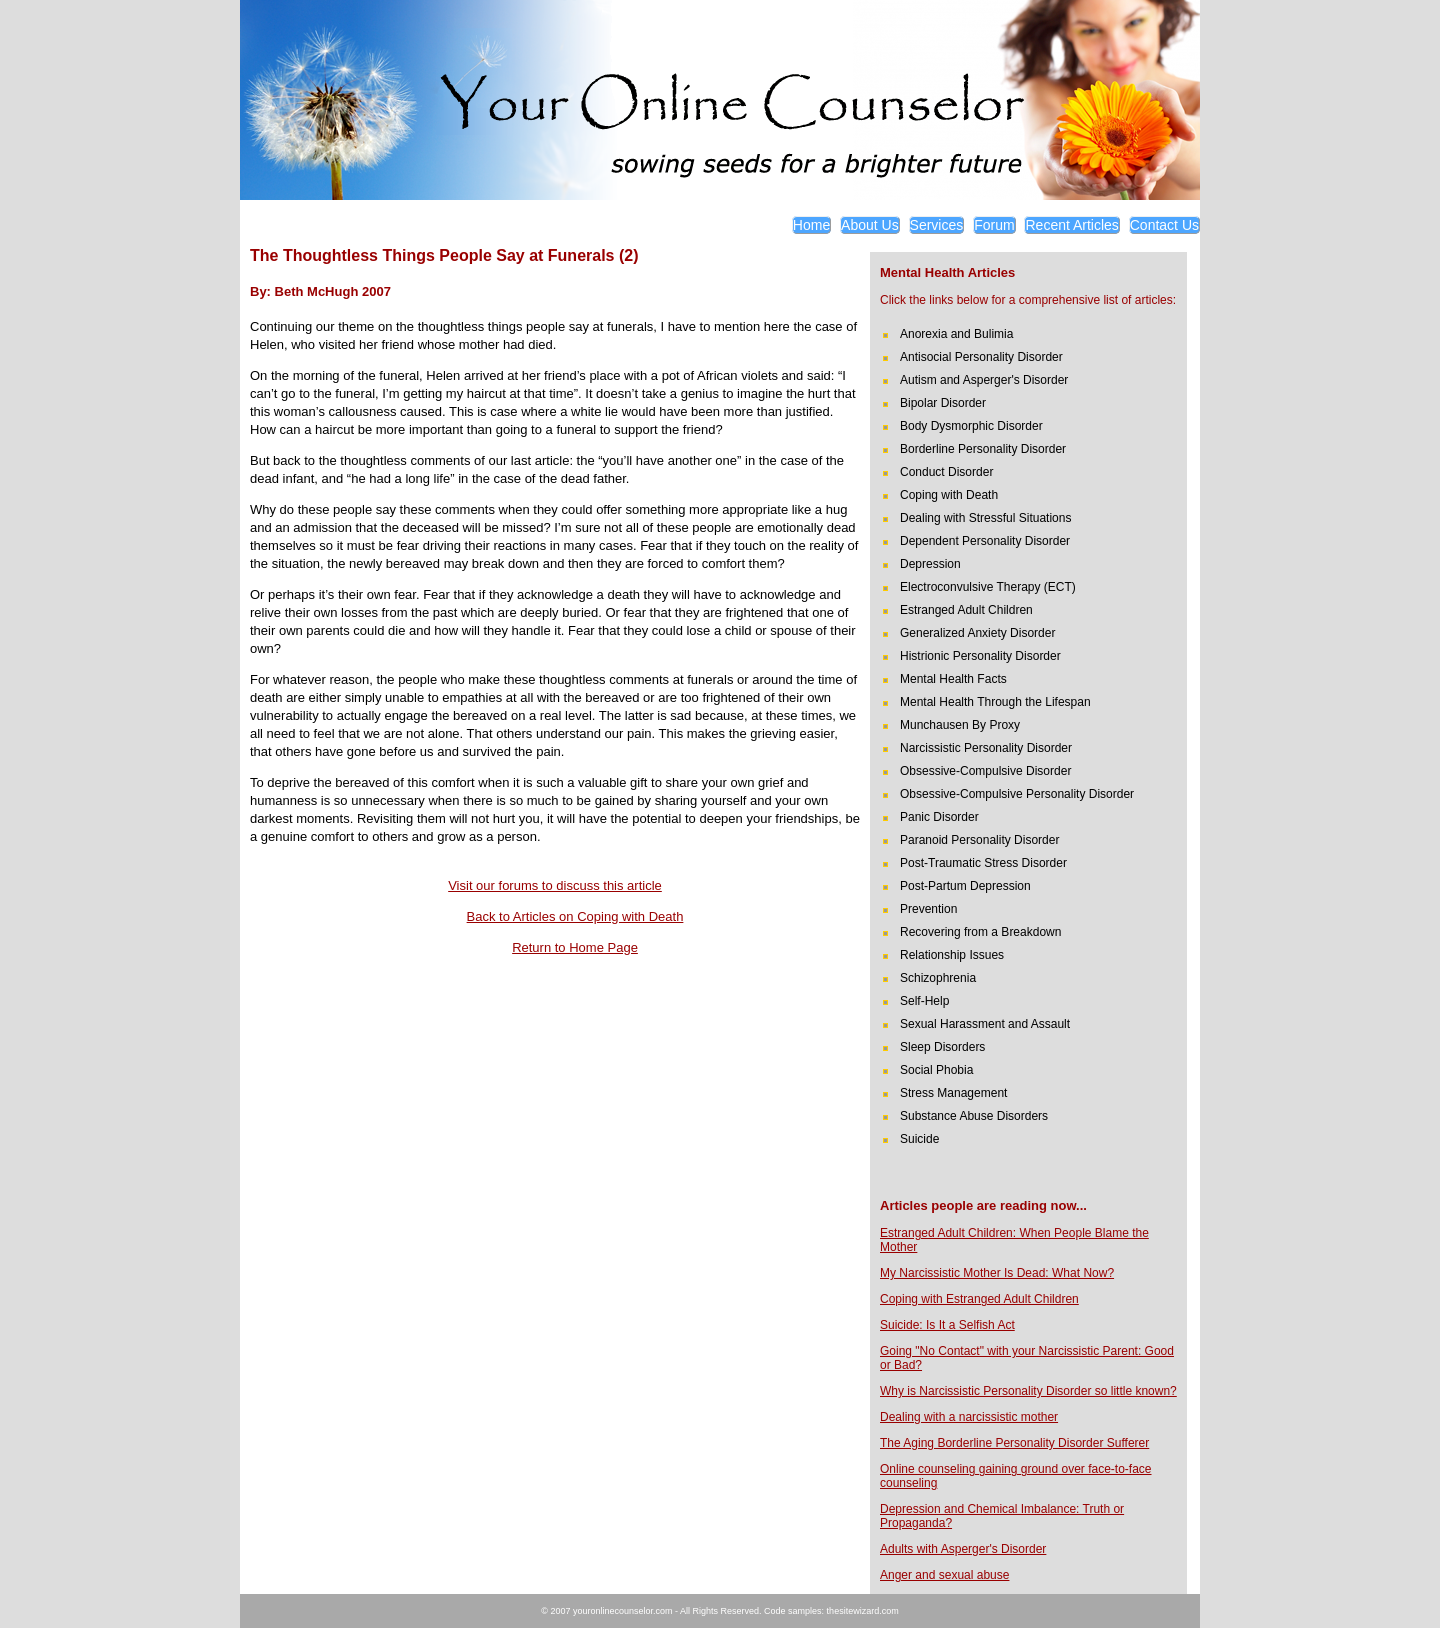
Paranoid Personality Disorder (979, 840)
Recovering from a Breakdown (980, 932)
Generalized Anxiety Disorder (977, 633)
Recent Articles (1071, 225)
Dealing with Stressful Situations (985, 518)
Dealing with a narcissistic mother (969, 1417)
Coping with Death (949, 495)
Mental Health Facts (953, 679)
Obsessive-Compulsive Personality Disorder (1017, 794)
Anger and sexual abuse (944, 1575)
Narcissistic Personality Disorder (986, 748)
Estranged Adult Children (966, 610)
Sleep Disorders (942, 1047)
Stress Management (953, 1093)
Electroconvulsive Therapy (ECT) (988, 587)
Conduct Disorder (946, 472)
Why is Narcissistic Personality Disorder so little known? (1028, 1391)
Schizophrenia (938, 978)
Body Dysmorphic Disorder (971, 426)
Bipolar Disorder (943, 403)
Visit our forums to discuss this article (555, 885)
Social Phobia (936, 1070)
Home (811, 225)
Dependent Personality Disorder (985, 541)
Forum (994, 225)
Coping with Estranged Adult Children (979, 1299)
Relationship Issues (952, 955)
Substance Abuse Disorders (974, 1116)
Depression (930, 564)
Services (937, 225)
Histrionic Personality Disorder (980, 656)
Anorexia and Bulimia (956, 334)
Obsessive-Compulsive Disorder (985, 771)
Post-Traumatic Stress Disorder (983, 863)
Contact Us (1164, 225)
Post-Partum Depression (965, 886)
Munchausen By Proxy (960, 725)
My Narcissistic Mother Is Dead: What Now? (997, 1273)
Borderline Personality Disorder (983, 449)
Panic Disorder (939, 817)
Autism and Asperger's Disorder (984, 380)
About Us (870, 225)
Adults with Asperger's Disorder (963, 1549)
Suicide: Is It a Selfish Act (947, 1325)
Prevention (928, 909)
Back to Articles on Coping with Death (575, 916)
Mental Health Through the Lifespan (995, 702)
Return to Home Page (575, 947)
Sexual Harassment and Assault (985, 1024)
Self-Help (924, 1001)
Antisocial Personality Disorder (981, 357)
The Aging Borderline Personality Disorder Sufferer (1014, 1443)
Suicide (919, 1139)
